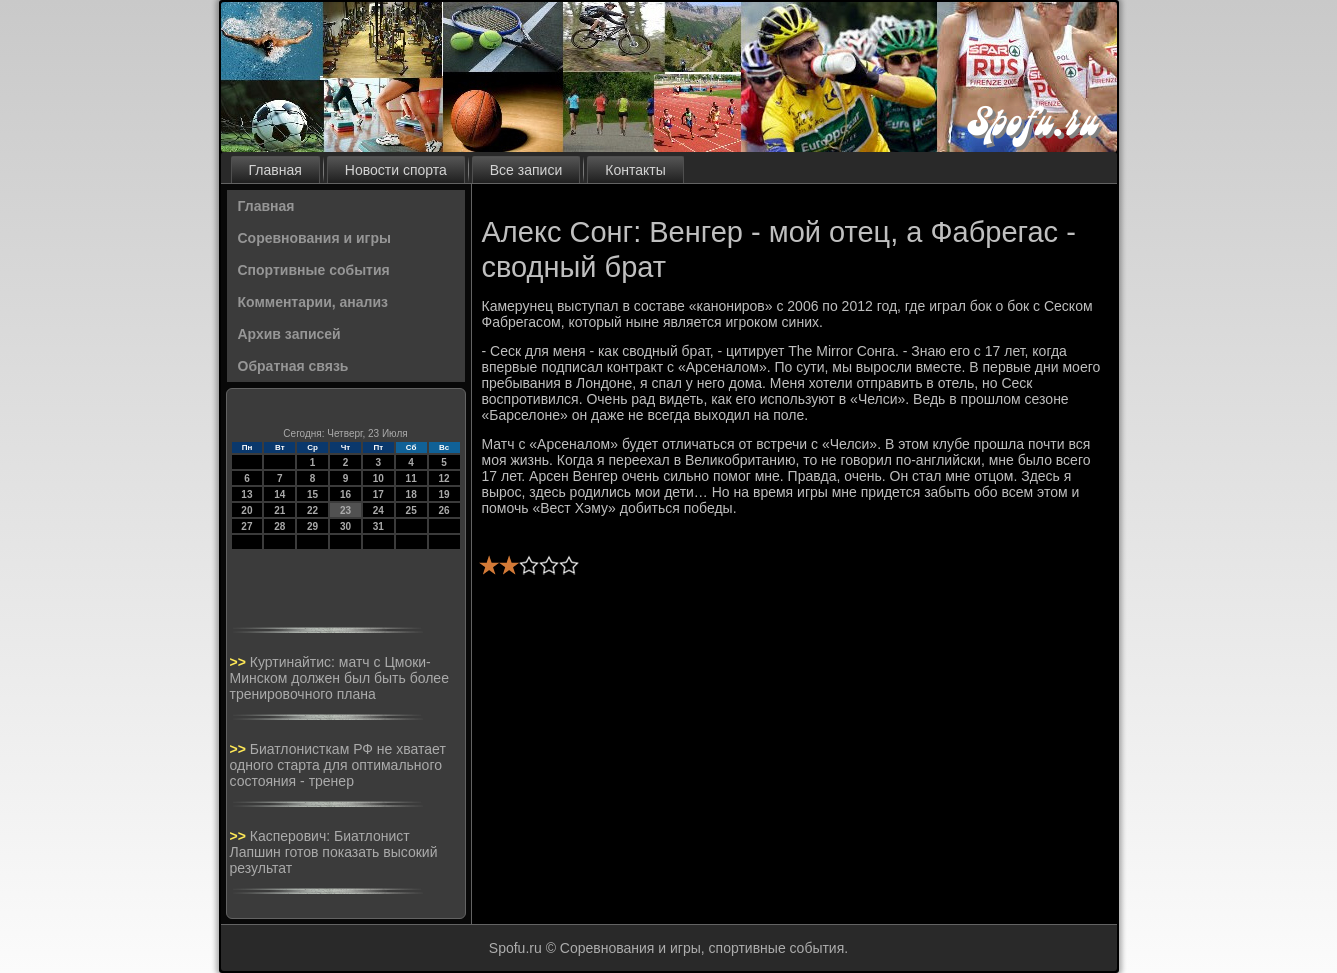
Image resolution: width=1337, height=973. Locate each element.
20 (246, 510)
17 (378, 494)
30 (345, 526)
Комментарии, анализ (313, 302)
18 (411, 494)
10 (378, 478)
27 (246, 526)
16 (345, 494)
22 (312, 510)
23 (345, 510)
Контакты (635, 170)
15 (312, 494)
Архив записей (289, 334)
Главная (275, 170)
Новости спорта (396, 170)
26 (443, 510)
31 (378, 526)
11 (411, 478)
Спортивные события (314, 270)
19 (443, 494)
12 (443, 478)
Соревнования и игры (314, 238)
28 (279, 526)
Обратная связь (293, 366)
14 (279, 494)
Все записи (526, 170)
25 (411, 510)
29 (312, 526)
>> (240, 662)
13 (246, 494)
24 (378, 510)
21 (279, 510)
